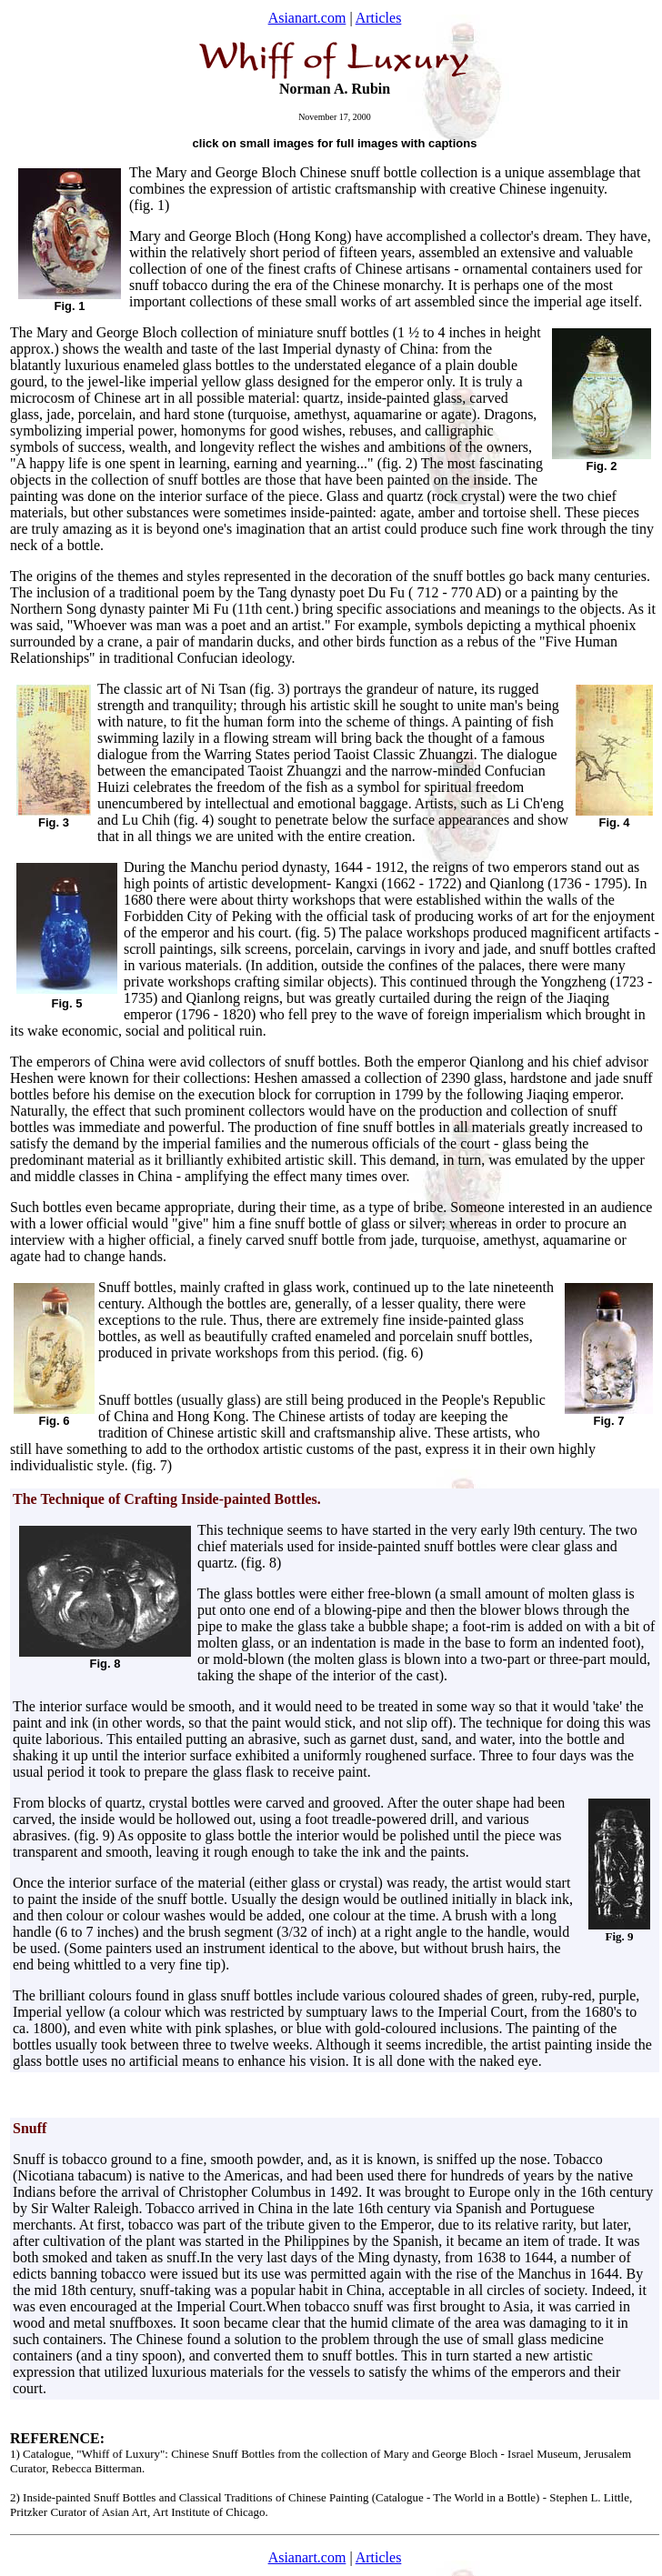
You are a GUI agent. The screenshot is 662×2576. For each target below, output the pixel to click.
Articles (379, 17)
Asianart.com (307, 17)
